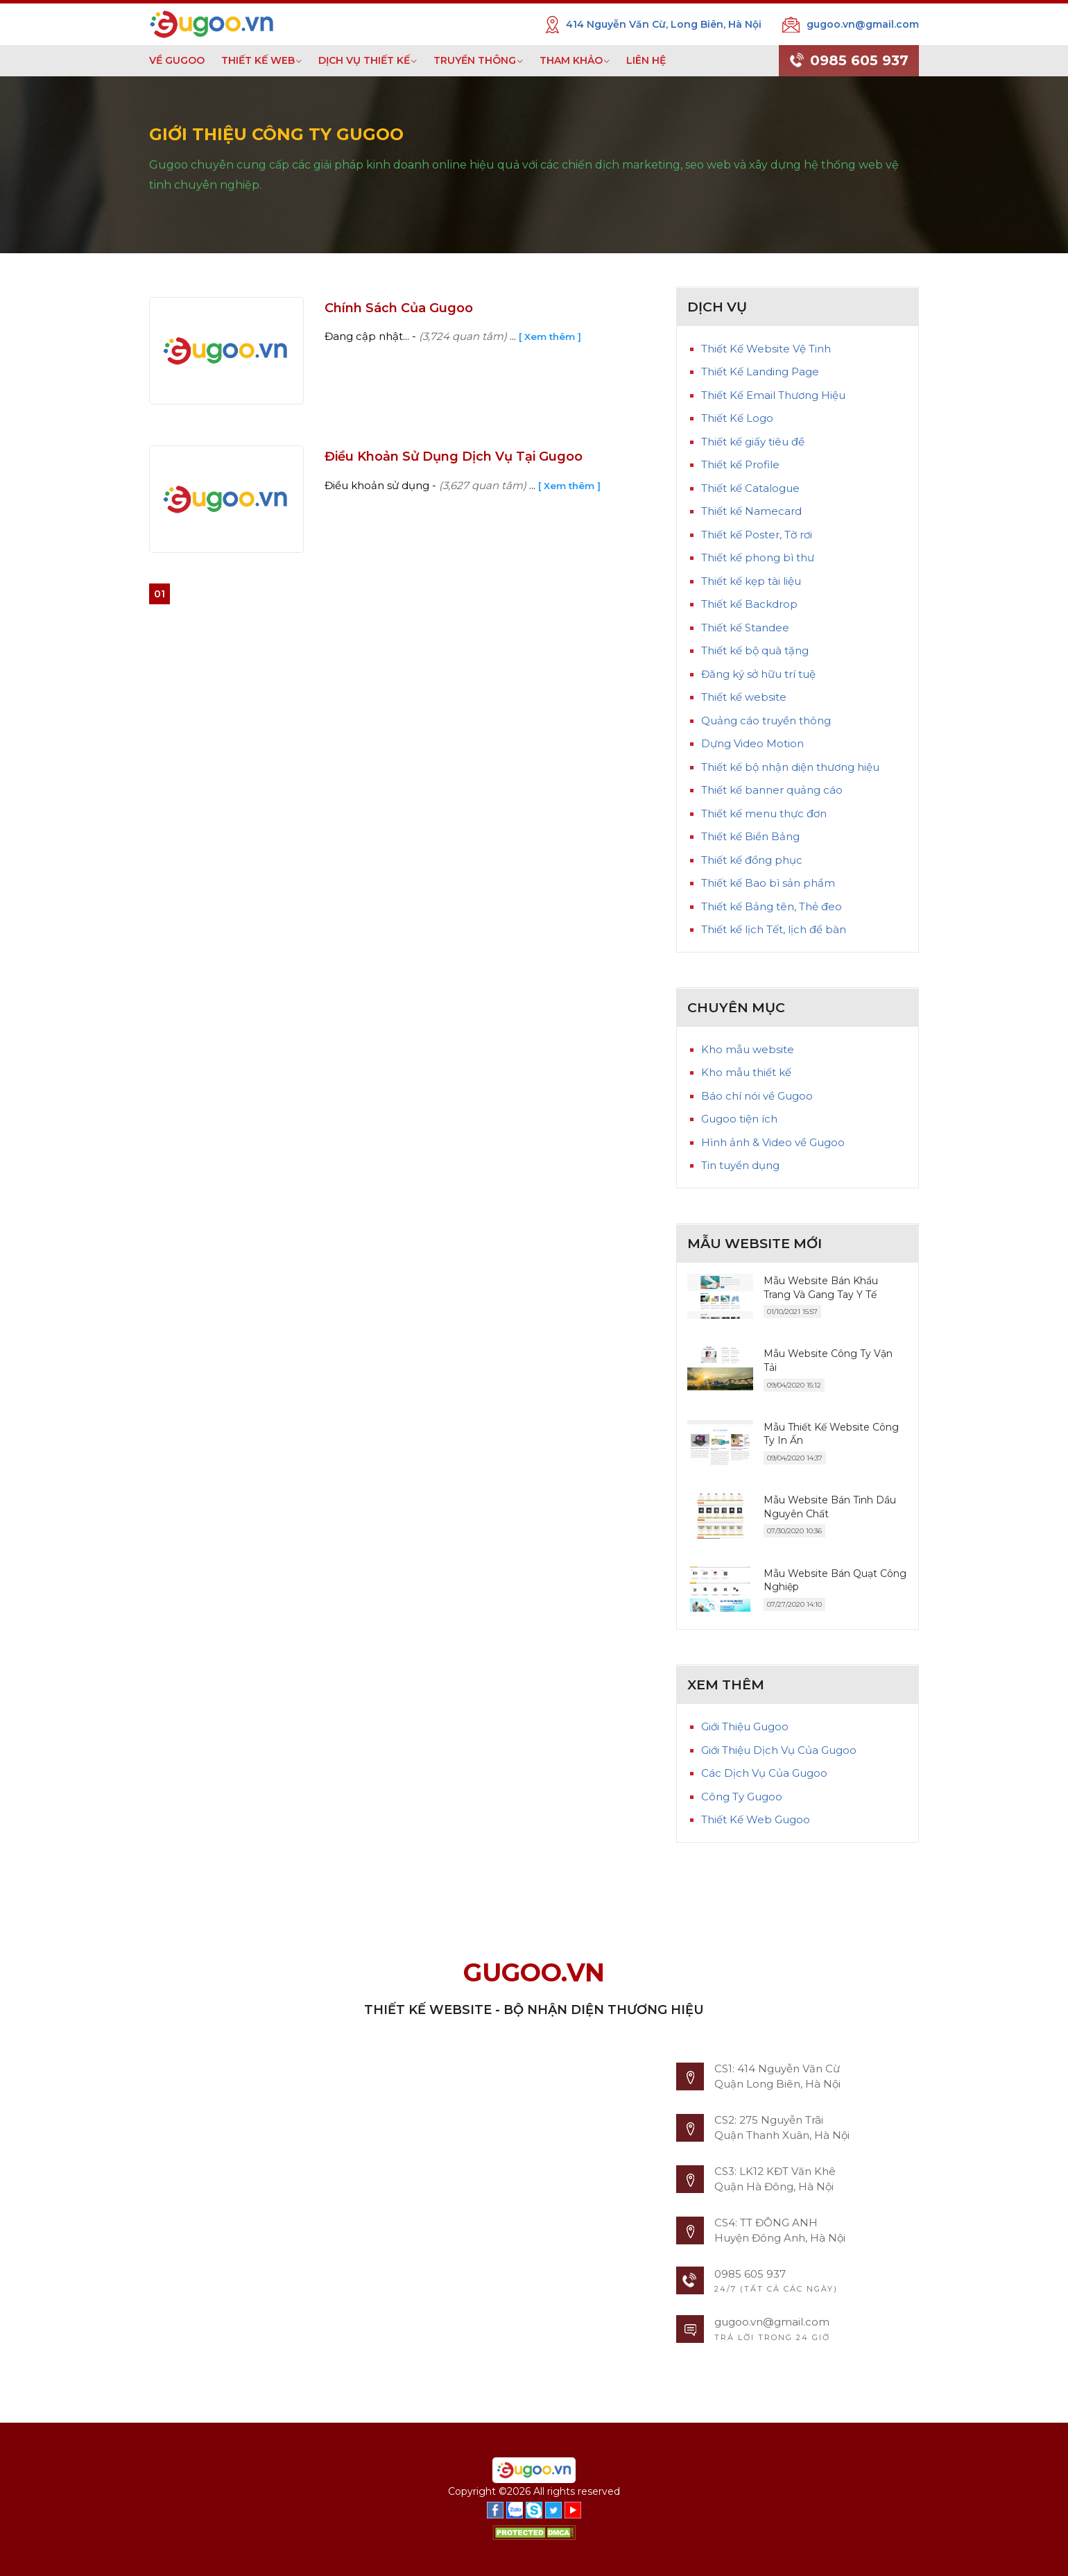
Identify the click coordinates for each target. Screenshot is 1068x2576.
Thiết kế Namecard (751, 511)
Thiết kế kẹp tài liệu (751, 581)
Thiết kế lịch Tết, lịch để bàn (773, 929)
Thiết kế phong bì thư (757, 557)
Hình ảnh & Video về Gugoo (773, 1142)
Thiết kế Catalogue (750, 488)
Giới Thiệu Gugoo (745, 1726)
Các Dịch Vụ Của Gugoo (764, 1773)
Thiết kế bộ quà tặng (755, 650)
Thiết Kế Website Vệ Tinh (766, 348)
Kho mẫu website (747, 1049)
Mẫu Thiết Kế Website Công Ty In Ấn (831, 1434)
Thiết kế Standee (745, 627)
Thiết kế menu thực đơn (764, 813)
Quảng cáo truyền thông (766, 720)
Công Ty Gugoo (741, 1796)
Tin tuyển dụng (740, 1165)
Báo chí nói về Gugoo (757, 1095)
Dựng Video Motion (752, 743)
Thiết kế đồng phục (751, 860)
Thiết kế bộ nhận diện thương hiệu (790, 767)
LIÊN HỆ (646, 60)
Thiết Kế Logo (737, 418)
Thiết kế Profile (740, 464)
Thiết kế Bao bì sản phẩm (768, 882)
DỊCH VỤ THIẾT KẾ (364, 60)
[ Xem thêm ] (550, 336)
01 (159, 594)
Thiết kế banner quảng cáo (772, 789)
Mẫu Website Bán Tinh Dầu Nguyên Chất (830, 1507)
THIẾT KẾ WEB (258, 60)
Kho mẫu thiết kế (746, 1072)
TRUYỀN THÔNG (474, 60)
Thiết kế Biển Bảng (750, 836)
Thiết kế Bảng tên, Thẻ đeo (771, 906)
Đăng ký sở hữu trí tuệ (758, 674)
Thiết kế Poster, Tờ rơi (756, 534)
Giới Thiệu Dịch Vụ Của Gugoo (778, 1750)
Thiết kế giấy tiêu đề (752, 441)
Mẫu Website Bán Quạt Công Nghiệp (835, 1580)
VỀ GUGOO (177, 60)
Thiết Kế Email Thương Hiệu (773, 395)
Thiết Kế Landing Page (760, 371)
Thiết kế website (743, 696)
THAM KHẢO (571, 60)
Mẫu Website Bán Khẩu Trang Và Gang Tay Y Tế (821, 1287)
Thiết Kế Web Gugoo (755, 1819)
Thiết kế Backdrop (749, 604)
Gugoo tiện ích (739, 1118)
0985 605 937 (848, 61)
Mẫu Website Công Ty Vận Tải (828, 1360)
